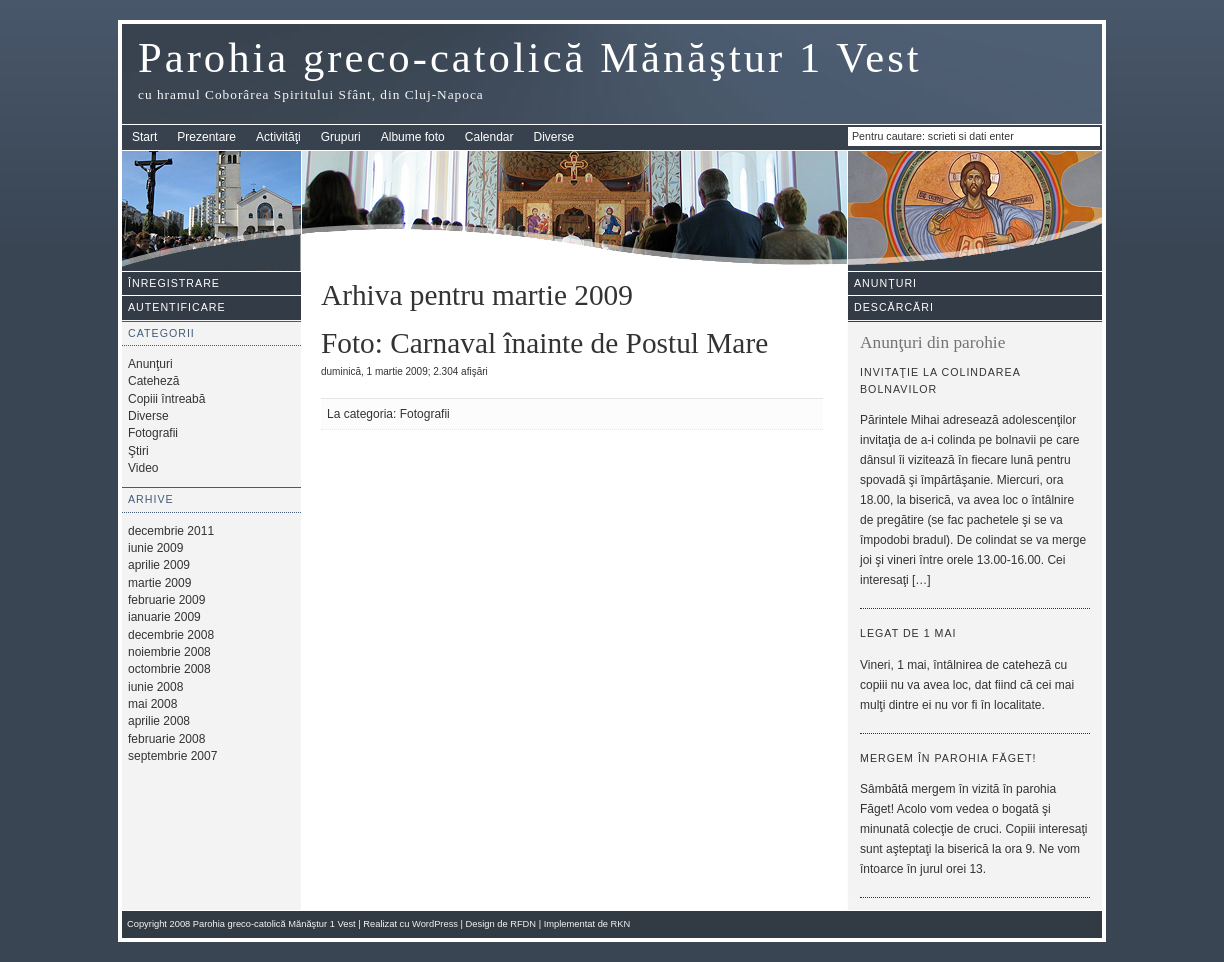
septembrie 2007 (172, 756)
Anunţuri (150, 364)
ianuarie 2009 (164, 617)
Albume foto (413, 137)
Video (143, 468)
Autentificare (177, 307)
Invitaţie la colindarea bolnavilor (940, 380)
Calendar (489, 137)
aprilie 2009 (159, 565)
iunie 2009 (155, 548)
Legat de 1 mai (908, 633)
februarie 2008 (166, 739)
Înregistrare (174, 283)
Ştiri (138, 451)
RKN (621, 924)
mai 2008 (152, 704)
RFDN (523, 924)
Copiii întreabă (166, 399)
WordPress (435, 924)
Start (144, 137)
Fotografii (153, 433)
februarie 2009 (166, 600)
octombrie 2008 (169, 669)
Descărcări (894, 307)
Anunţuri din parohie (932, 342)
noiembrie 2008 (169, 652)
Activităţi (278, 137)
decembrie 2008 (171, 635)
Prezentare (206, 137)
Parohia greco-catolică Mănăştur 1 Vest (530, 57)
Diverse (554, 137)
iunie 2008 (155, 687)
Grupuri (341, 137)
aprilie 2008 (159, 721)
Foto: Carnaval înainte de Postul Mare (544, 343)
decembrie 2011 (171, 531)
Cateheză (153, 381)
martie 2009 (159, 583)
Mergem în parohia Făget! (948, 758)
